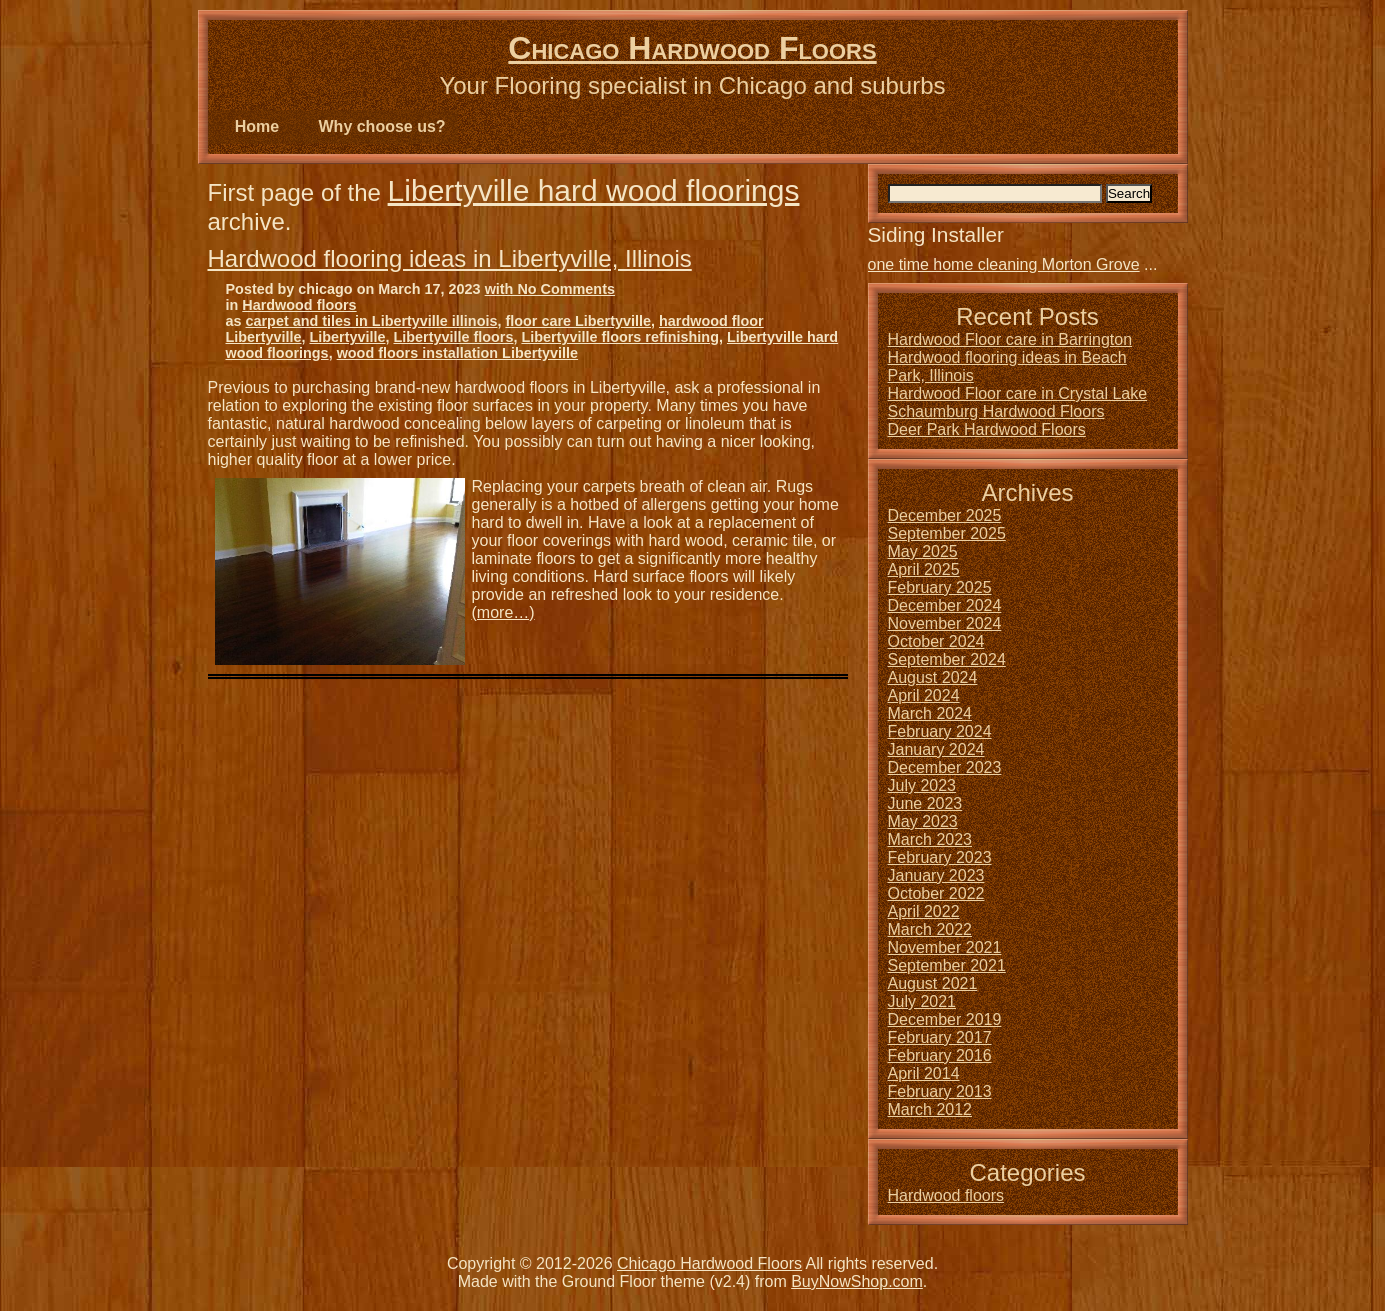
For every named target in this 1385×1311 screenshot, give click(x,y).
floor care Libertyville (578, 321)
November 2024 (945, 623)
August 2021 (933, 983)
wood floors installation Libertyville (457, 353)
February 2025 (940, 587)
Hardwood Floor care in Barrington (1010, 339)
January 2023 (936, 875)
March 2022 (930, 929)
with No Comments (550, 289)
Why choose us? (382, 126)
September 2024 (947, 659)
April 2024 (924, 695)
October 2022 (936, 893)
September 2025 (947, 533)
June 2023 (925, 803)
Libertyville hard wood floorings (594, 190)
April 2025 (924, 569)
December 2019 (945, 1019)
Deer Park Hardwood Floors (987, 429)
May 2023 (923, 821)
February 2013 (940, 1091)
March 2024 (930, 713)
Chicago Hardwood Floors (692, 48)
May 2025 (923, 551)
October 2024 (936, 641)
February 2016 (940, 1055)
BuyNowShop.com (857, 1281)
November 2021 (945, 947)
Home (257, 126)
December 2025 (945, 515)
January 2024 (936, 749)
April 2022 (924, 911)
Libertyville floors (453, 337)
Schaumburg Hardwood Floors (996, 411)
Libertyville (347, 337)
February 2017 (940, 1037)
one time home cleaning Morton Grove (1004, 264)
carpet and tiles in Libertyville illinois (372, 321)
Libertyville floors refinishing (620, 337)
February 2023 (940, 857)
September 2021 (947, 965)
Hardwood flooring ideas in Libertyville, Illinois (450, 258)
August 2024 (933, 677)
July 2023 (922, 785)
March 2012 (930, 1109)
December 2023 (945, 767)
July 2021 (922, 1001)
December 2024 (945, 605)
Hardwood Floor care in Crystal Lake (1018, 393)
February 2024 (940, 731)
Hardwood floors (299, 305)
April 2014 (924, 1073)
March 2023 (930, 839)
